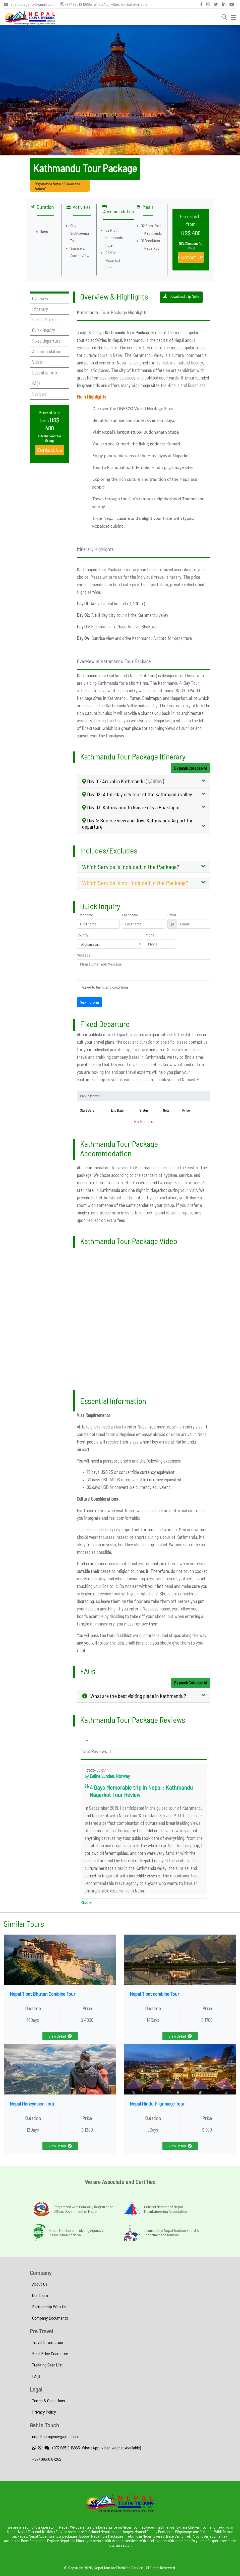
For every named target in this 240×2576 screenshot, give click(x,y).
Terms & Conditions (48, 2400)
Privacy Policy (44, 2412)
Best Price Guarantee (50, 2353)
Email (171, 915)
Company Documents (50, 2318)
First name (85, 915)
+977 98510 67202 (47, 2459)
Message (84, 955)
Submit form (89, 1002)
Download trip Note (181, 296)
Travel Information (47, 2342)
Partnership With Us (49, 2306)
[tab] (143, 781)
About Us (39, 2284)
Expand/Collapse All (190, 768)
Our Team (40, 2295)
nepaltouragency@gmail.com (29, 4)
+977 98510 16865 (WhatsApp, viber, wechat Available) (104, 4)
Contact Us (190, 257)
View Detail (60, 2036)
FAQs (36, 2376)
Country (83, 935)
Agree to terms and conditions (105, 987)
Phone (149, 935)
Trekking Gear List (47, 2364)
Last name (130, 915)
